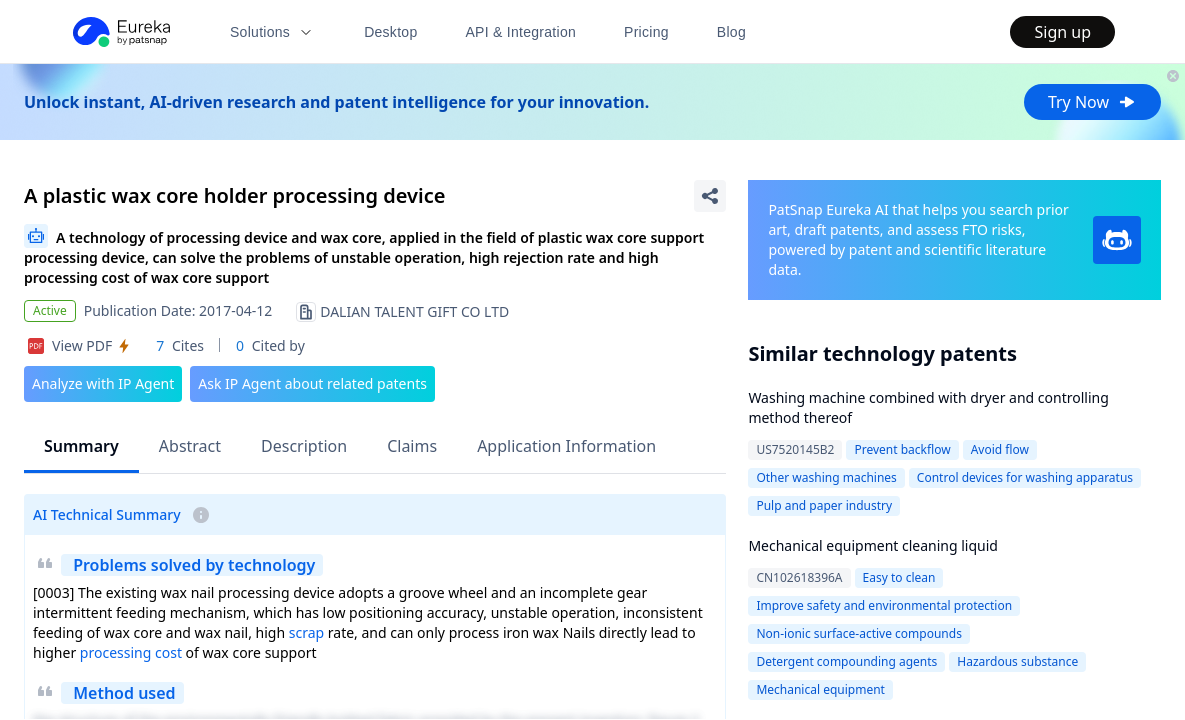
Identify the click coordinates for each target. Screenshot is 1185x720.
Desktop (390, 32)
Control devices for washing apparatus (1025, 477)
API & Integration (520, 32)
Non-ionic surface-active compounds (859, 633)
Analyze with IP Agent (103, 383)
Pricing (646, 32)
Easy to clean (899, 577)
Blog (731, 32)
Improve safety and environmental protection (884, 605)
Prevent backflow (902, 449)
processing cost (131, 652)
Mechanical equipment (820, 689)
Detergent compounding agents (846, 661)
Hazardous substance (1017, 661)
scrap (306, 632)
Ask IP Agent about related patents (312, 383)
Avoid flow (1000, 449)
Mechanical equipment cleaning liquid (873, 545)
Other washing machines (826, 477)
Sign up (1062, 32)
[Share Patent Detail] (710, 196)
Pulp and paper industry (824, 505)
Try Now (1092, 102)
